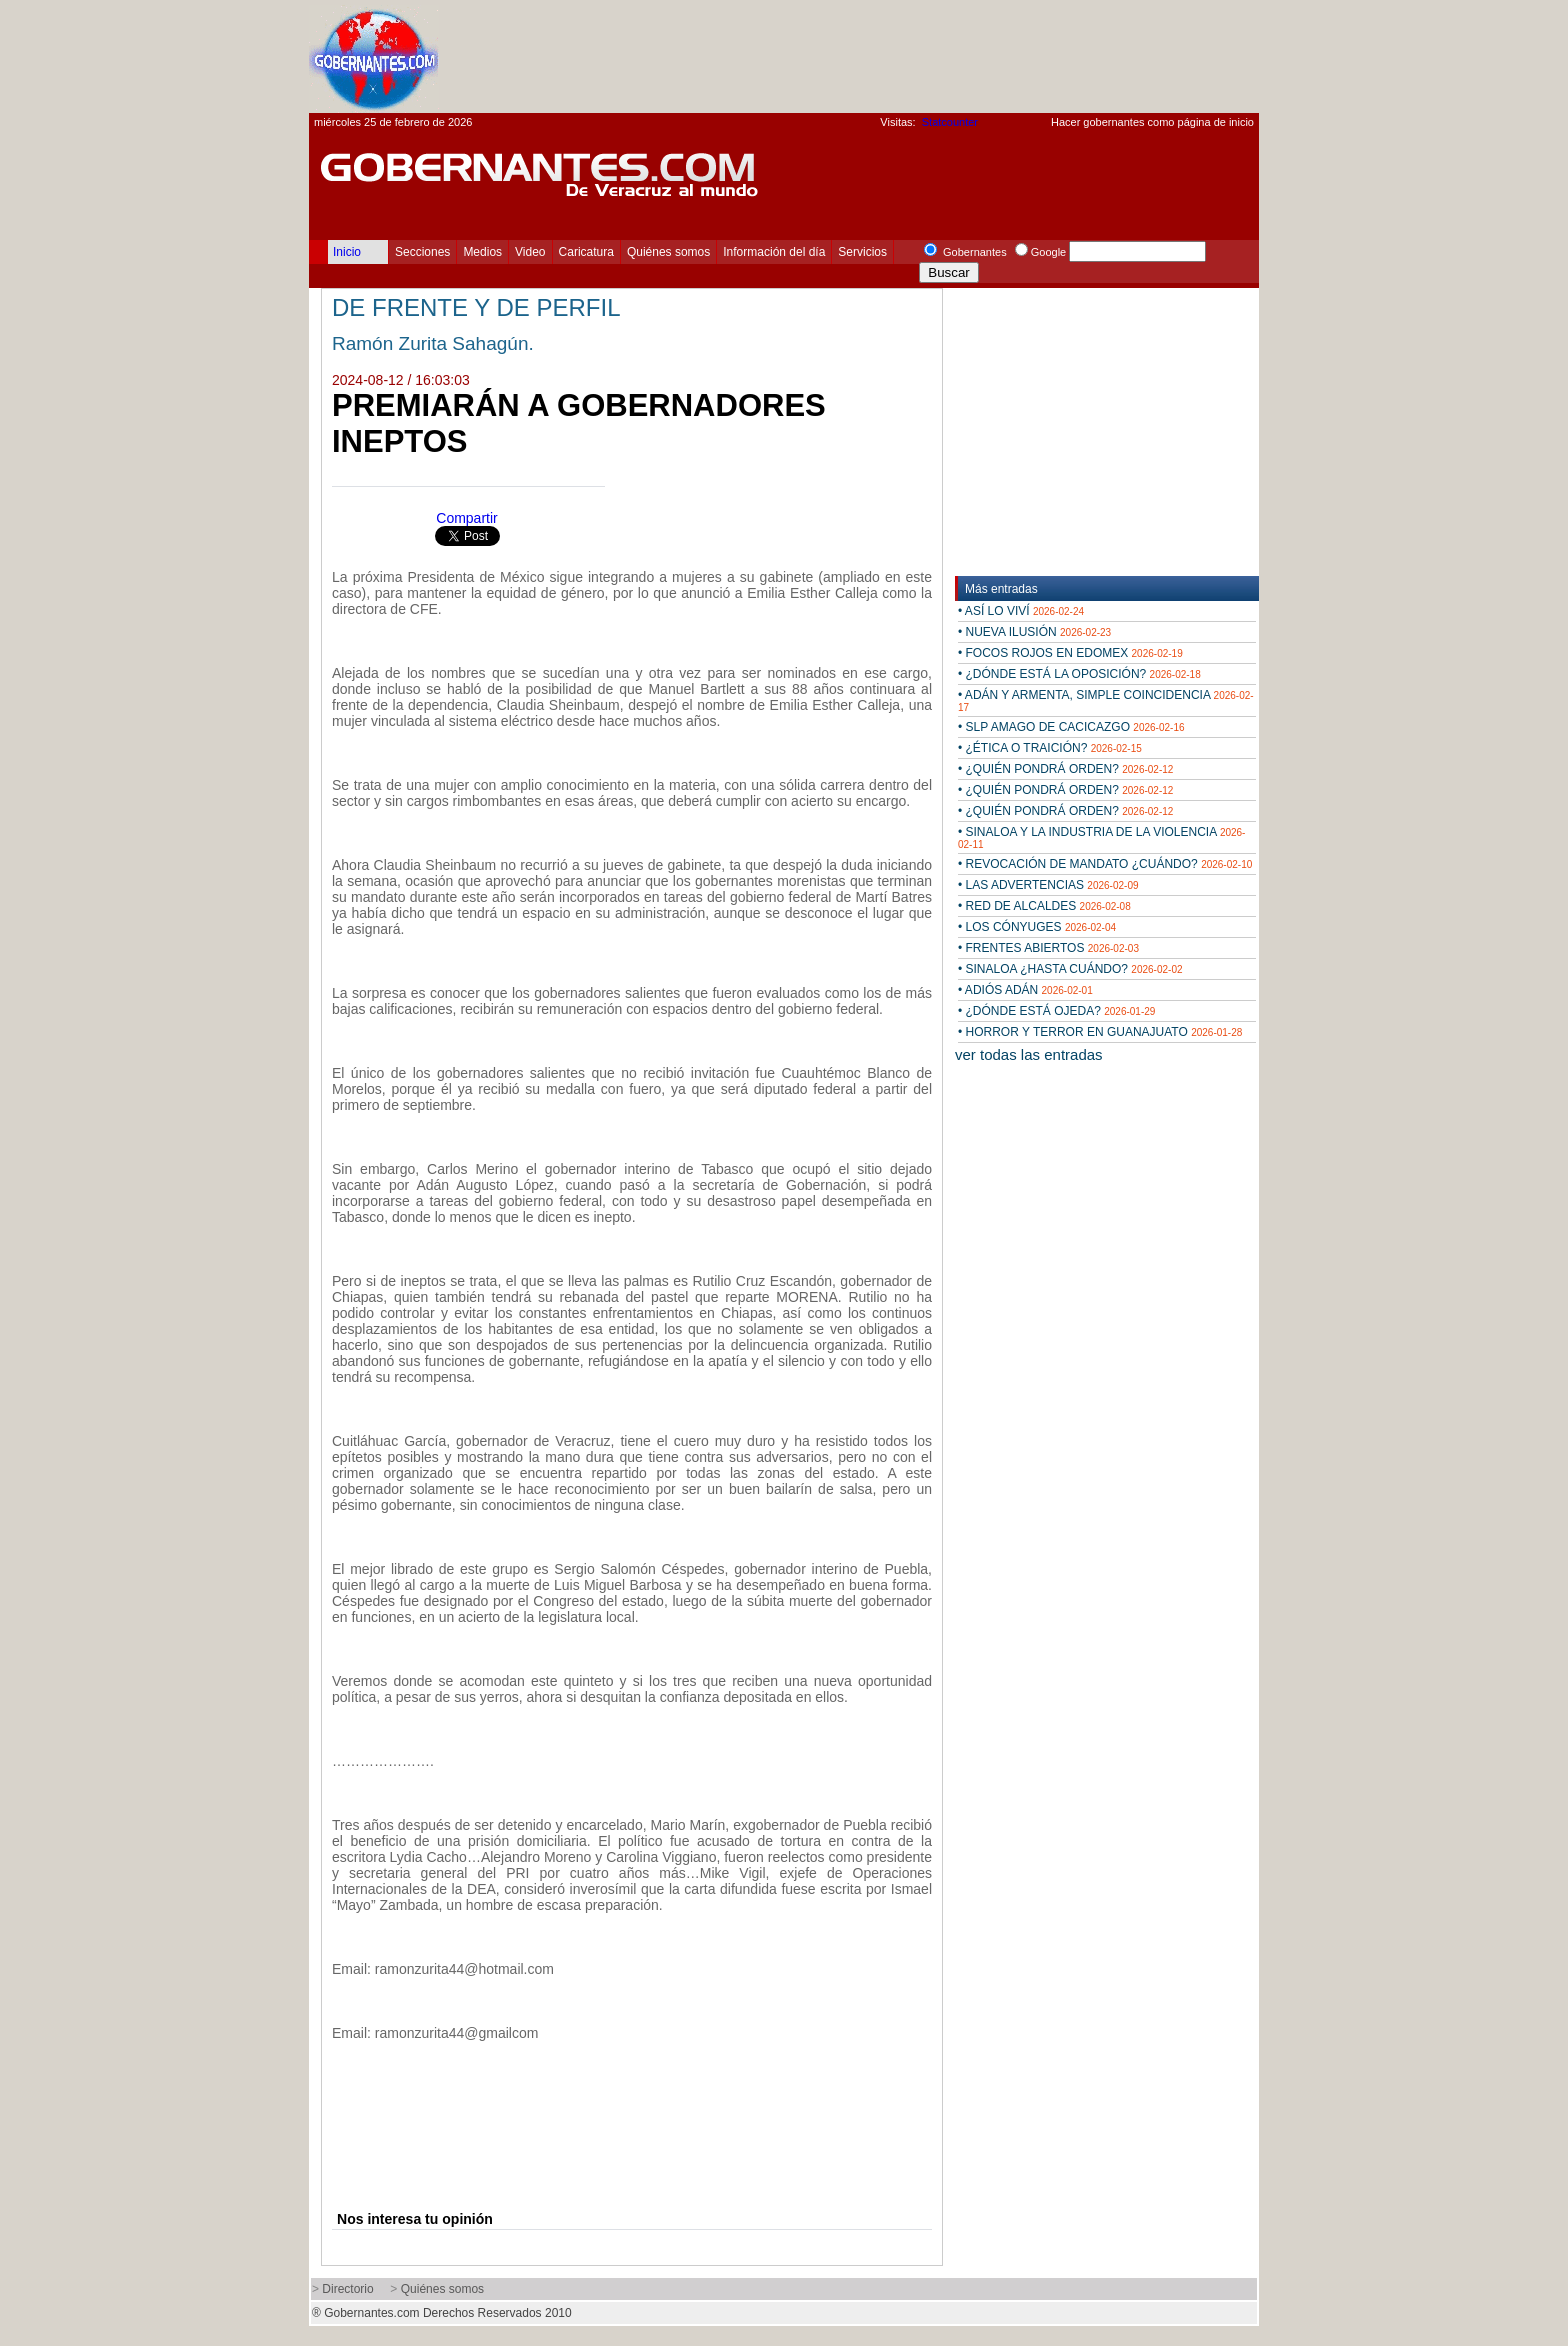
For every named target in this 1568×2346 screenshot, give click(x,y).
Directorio (347, 2289)
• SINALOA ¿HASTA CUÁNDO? (1070, 969)
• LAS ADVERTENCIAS (1048, 885)
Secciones (422, 252)
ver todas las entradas (1029, 1054)
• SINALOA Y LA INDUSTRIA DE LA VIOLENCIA (1101, 837)
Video (530, 252)
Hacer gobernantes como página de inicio (1152, 122)
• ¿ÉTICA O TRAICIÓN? (1050, 748)
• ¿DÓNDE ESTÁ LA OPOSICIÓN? (1079, 674)
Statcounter (950, 122)
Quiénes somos (668, 252)
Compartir (466, 518)
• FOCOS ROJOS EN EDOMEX (1070, 653)
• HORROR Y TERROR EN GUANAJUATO (1100, 1032)
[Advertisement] (895, 56)
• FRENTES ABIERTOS (1048, 948)
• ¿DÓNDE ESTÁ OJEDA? (1056, 1011)
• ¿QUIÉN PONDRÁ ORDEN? (1065, 769)
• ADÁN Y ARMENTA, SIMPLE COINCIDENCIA (1106, 700)
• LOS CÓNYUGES (1037, 927)
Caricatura (586, 252)
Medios (482, 252)
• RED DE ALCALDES (1044, 906)
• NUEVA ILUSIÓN (1034, 632)
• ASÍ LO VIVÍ (1021, 611)
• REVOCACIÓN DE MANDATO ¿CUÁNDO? (1105, 864)
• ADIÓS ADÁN (1025, 990)
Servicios (862, 252)
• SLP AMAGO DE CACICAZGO (1071, 727)
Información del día (774, 252)
